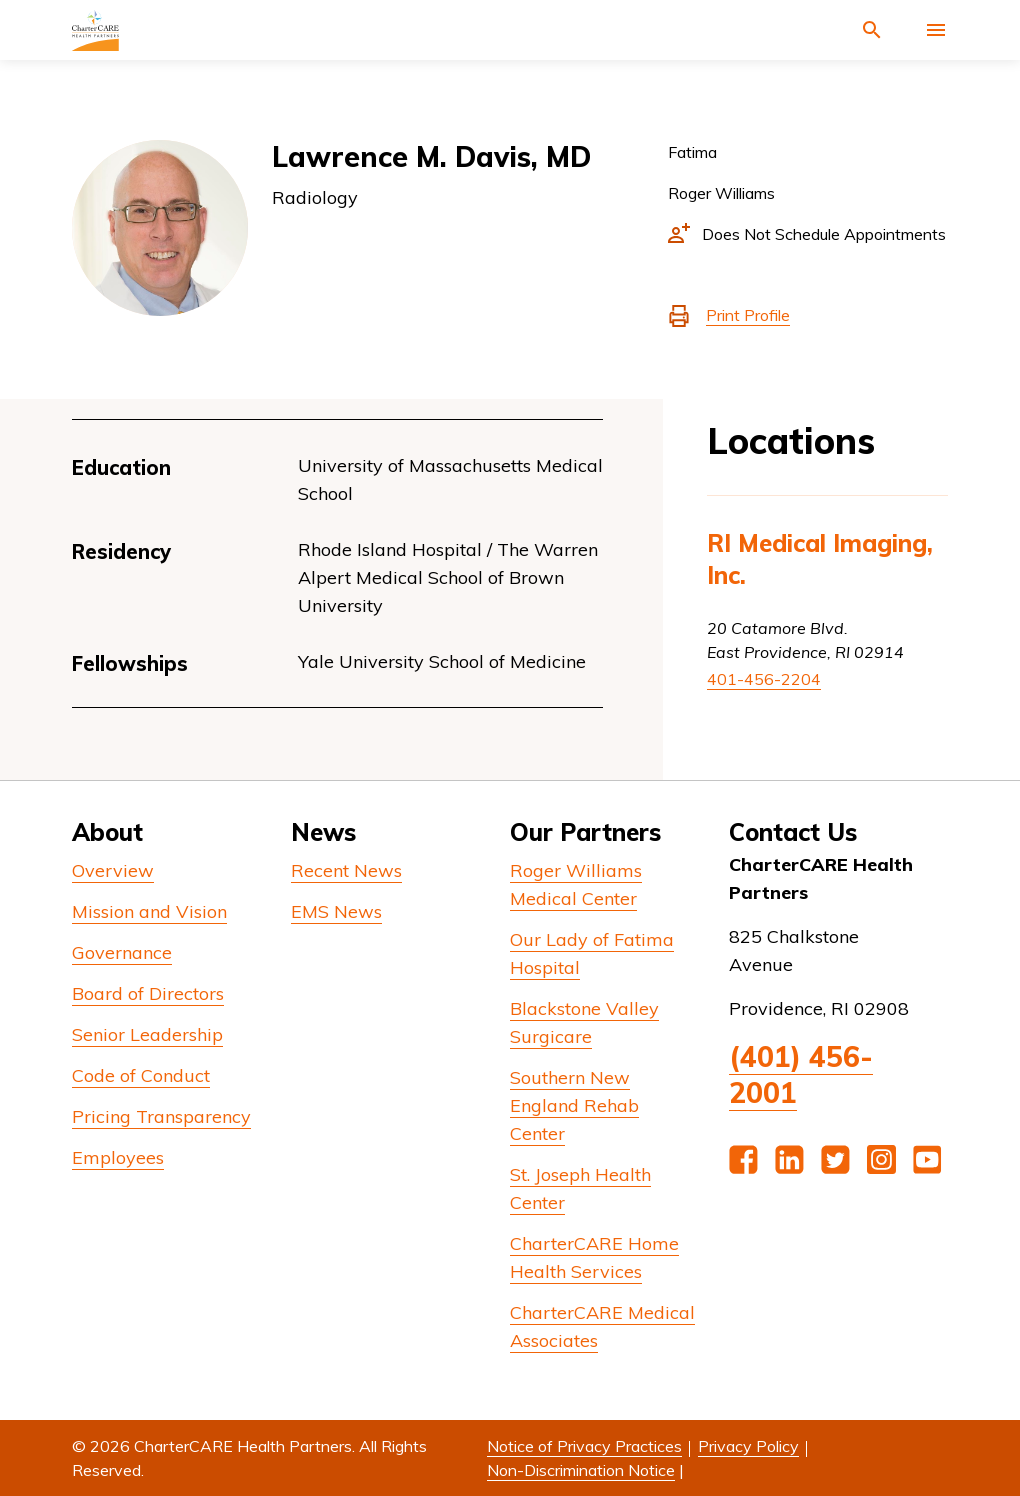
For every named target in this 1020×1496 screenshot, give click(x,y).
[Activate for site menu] (936, 30)
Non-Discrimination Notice (581, 1470)
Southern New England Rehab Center (574, 1105)
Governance (122, 952)
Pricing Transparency (161, 1116)
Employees (118, 1157)
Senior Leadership (147, 1034)
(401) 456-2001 (801, 1074)
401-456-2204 (764, 679)
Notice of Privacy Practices (584, 1446)
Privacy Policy (748, 1446)
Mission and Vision (149, 911)
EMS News (336, 911)
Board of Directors (148, 993)
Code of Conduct (141, 1075)
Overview (113, 870)
